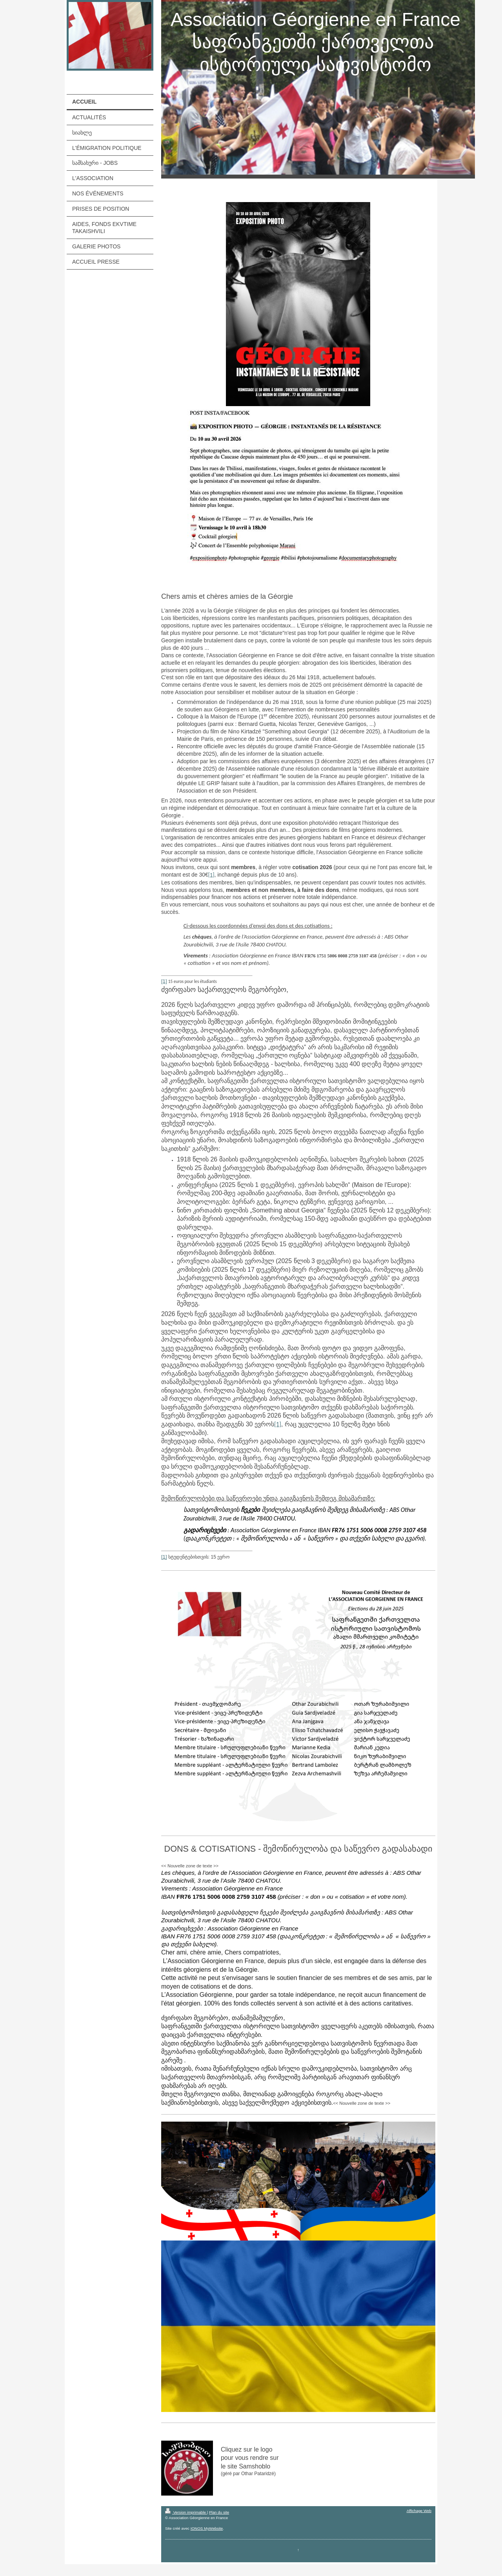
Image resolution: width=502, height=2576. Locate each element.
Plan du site (219, 2512)
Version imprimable (186, 2512)
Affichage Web (419, 2511)
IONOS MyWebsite (207, 2528)
